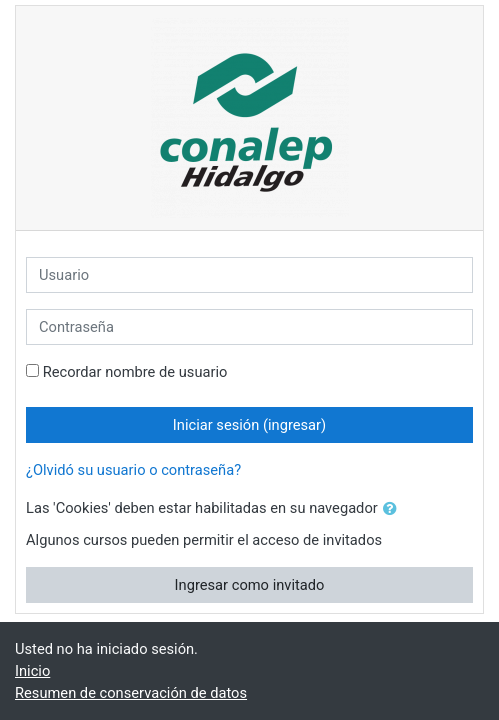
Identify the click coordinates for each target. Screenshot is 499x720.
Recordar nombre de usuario (135, 372)
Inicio (32, 671)
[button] (394, 509)
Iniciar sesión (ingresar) (249, 425)
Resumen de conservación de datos (131, 693)
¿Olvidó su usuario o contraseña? (133, 470)
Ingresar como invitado (250, 585)
